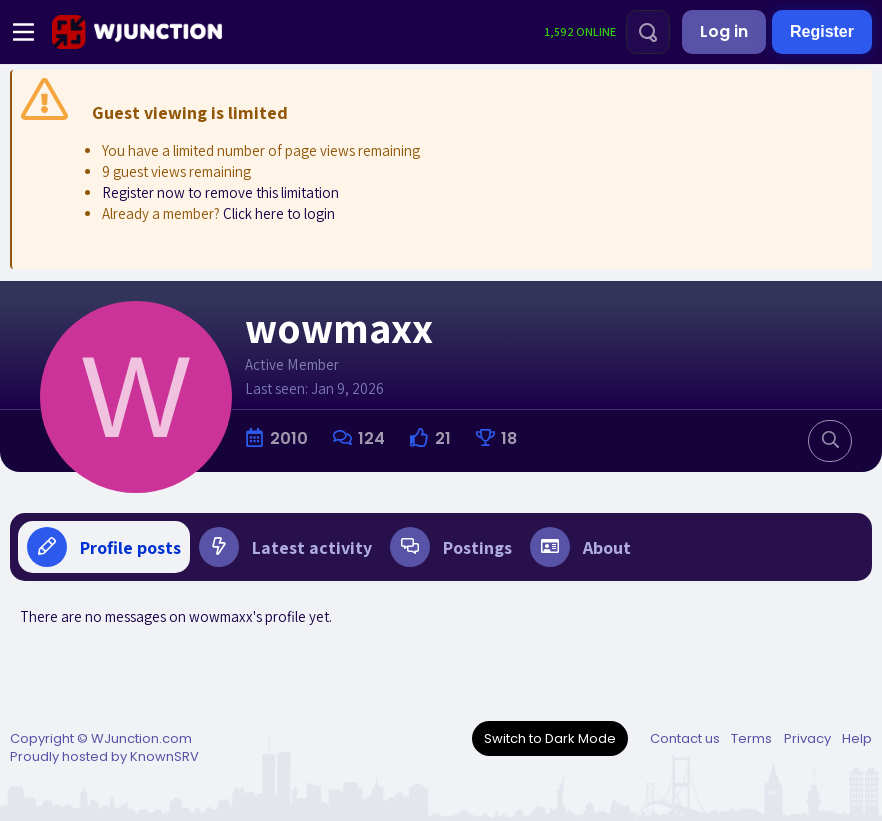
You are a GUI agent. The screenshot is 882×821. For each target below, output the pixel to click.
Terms (751, 738)
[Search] (648, 32)
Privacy (807, 738)
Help (857, 738)
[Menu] (23, 32)
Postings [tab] (451, 547)
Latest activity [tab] (285, 547)
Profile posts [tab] (104, 547)
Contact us (685, 738)
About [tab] (580, 547)
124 (371, 438)
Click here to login (279, 213)
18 (509, 438)
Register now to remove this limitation (220, 192)
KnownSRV (164, 756)
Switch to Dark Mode (550, 738)
